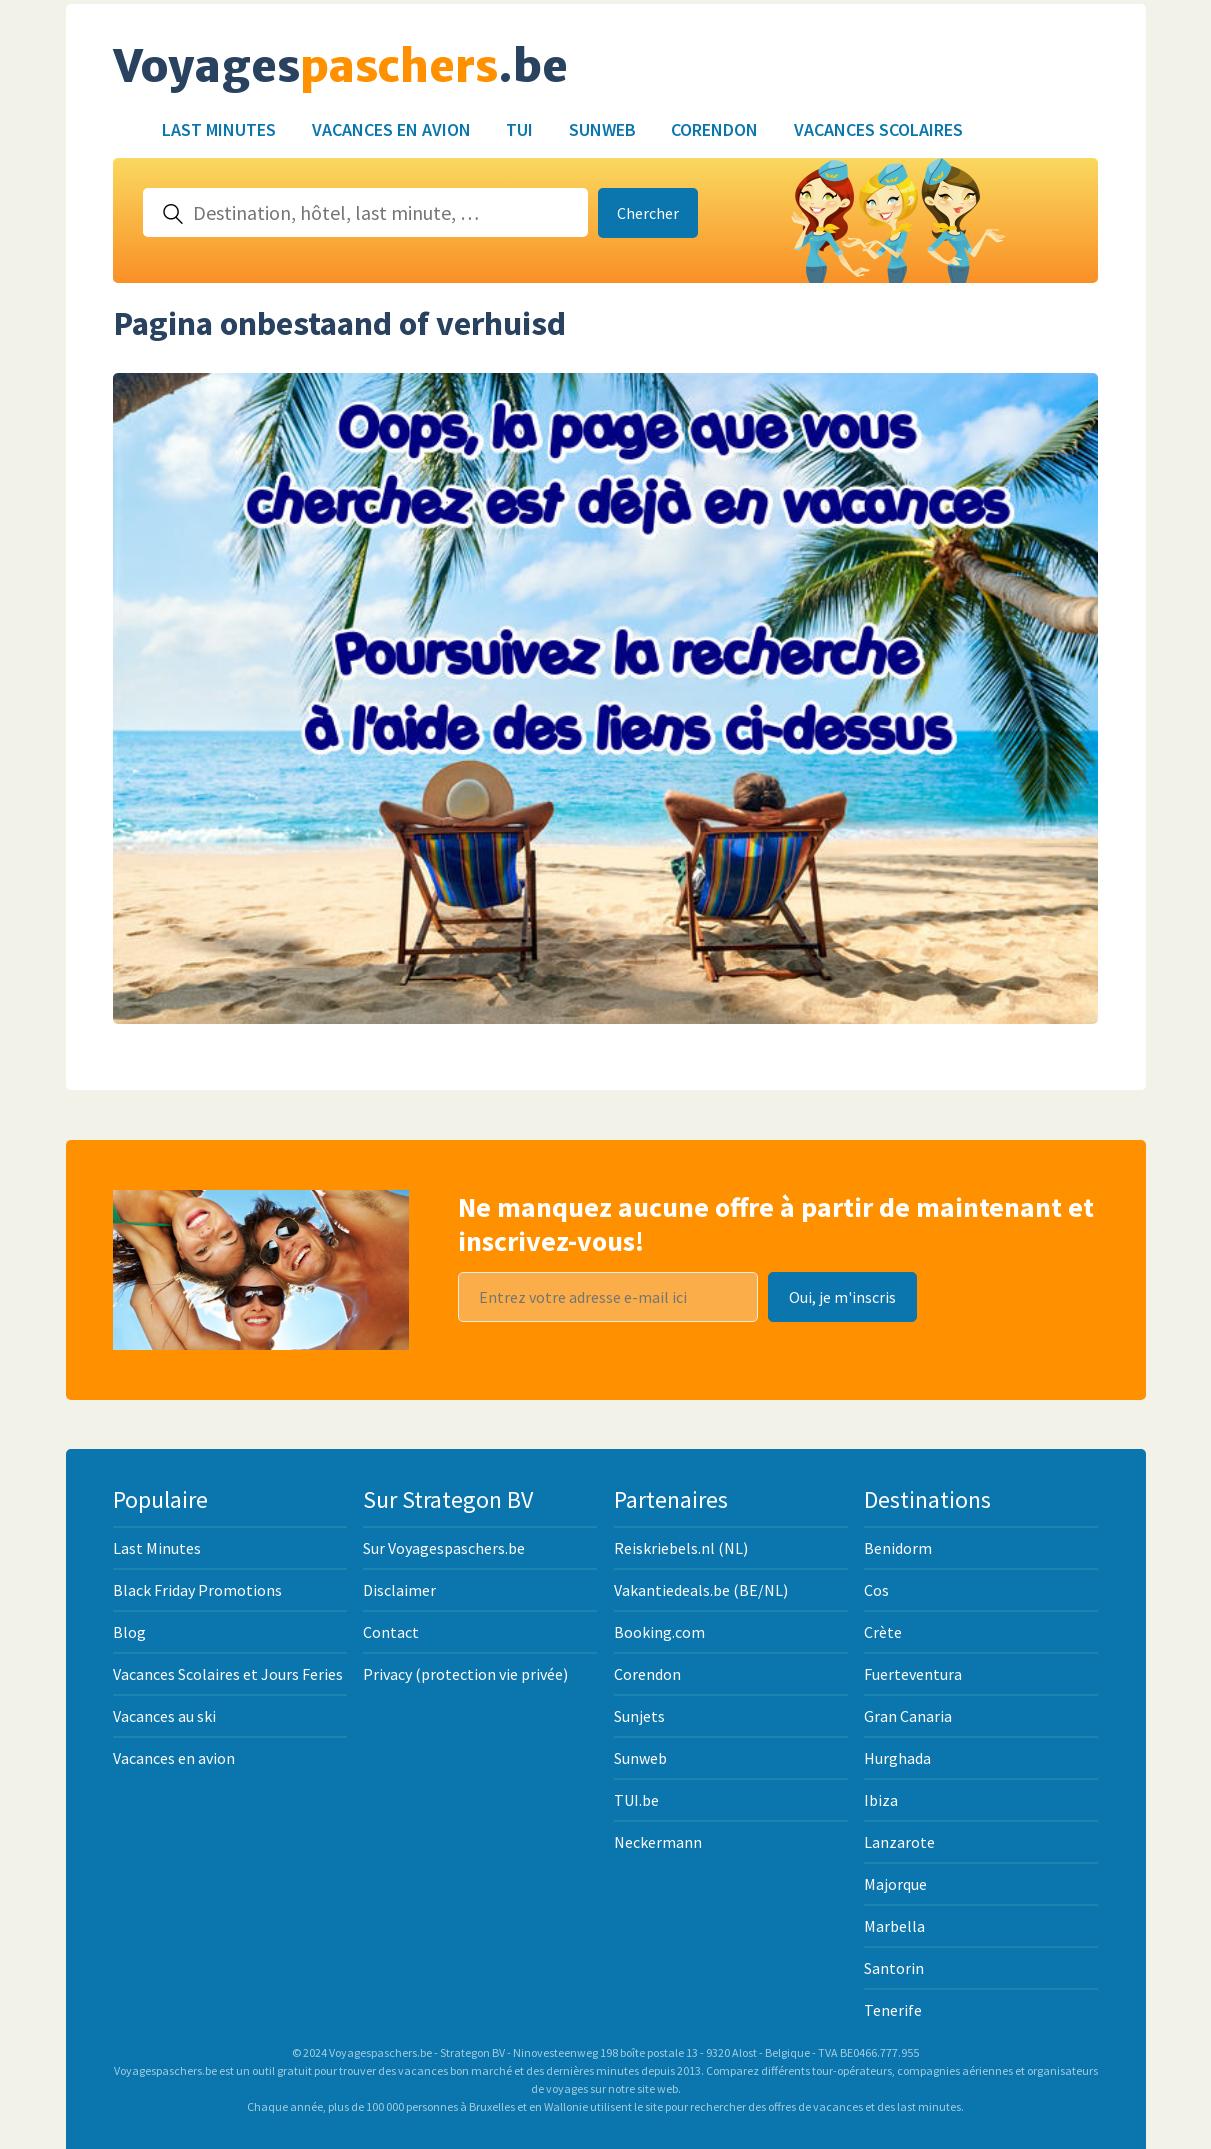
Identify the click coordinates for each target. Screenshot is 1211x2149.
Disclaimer (399, 1590)
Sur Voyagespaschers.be (444, 1548)
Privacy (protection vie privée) (465, 1674)
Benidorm (898, 1548)
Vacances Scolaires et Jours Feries (228, 1674)
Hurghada (897, 1758)
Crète (883, 1632)
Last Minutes (219, 129)
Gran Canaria (908, 1716)
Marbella (894, 1926)
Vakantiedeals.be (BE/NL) (701, 1590)
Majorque (895, 1884)
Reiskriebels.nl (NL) (681, 1548)
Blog (129, 1632)
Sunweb (602, 129)
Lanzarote (899, 1842)
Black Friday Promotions (197, 1590)
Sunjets (639, 1716)
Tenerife (893, 2010)
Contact (391, 1632)
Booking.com (659, 1632)
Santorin (894, 1968)
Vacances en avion (391, 129)
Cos (876, 1590)
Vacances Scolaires (878, 129)
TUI (519, 129)
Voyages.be (340, 66)
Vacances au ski (164, 1716)
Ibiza (881, 1800)
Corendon (714, 129)
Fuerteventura (913, 1674)
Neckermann (658, 1842)
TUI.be (636, 1800)
